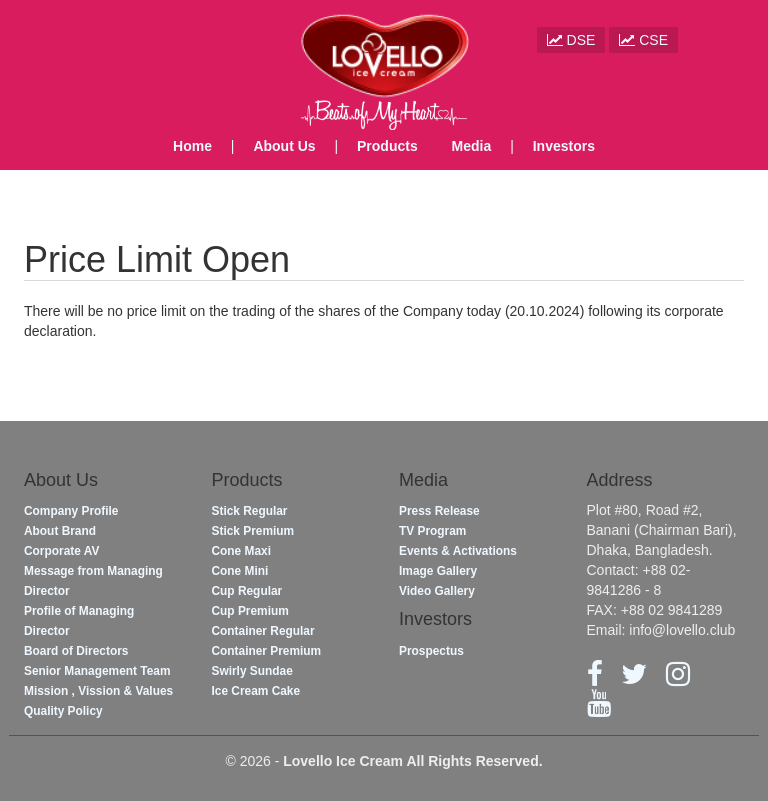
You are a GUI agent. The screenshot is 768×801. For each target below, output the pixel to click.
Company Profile (71, 511)
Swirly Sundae (252, 671)
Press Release (439, 511)
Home (192, 146)
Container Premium (267, 651)
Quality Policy (63, 711)
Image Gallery (438, 571)
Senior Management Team (97, 671)
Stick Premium (253, 531)
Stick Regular (250, 511)
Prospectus (431, 651)
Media (472, 146)
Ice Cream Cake (256, 691)
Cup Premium (250, 611)
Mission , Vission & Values (98, 691)
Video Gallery (437, 591)
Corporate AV (61, 551)
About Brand (60, 531)
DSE (571, 40)
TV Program (432, 531)
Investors (564, 146)
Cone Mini (240, 571)
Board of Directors (76, 651)
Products (387, 146)
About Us (284, 146)
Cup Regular (247, 591)
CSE (643, 40)
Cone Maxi (241, 551)
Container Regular (263, 631)
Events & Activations (458, 551)
